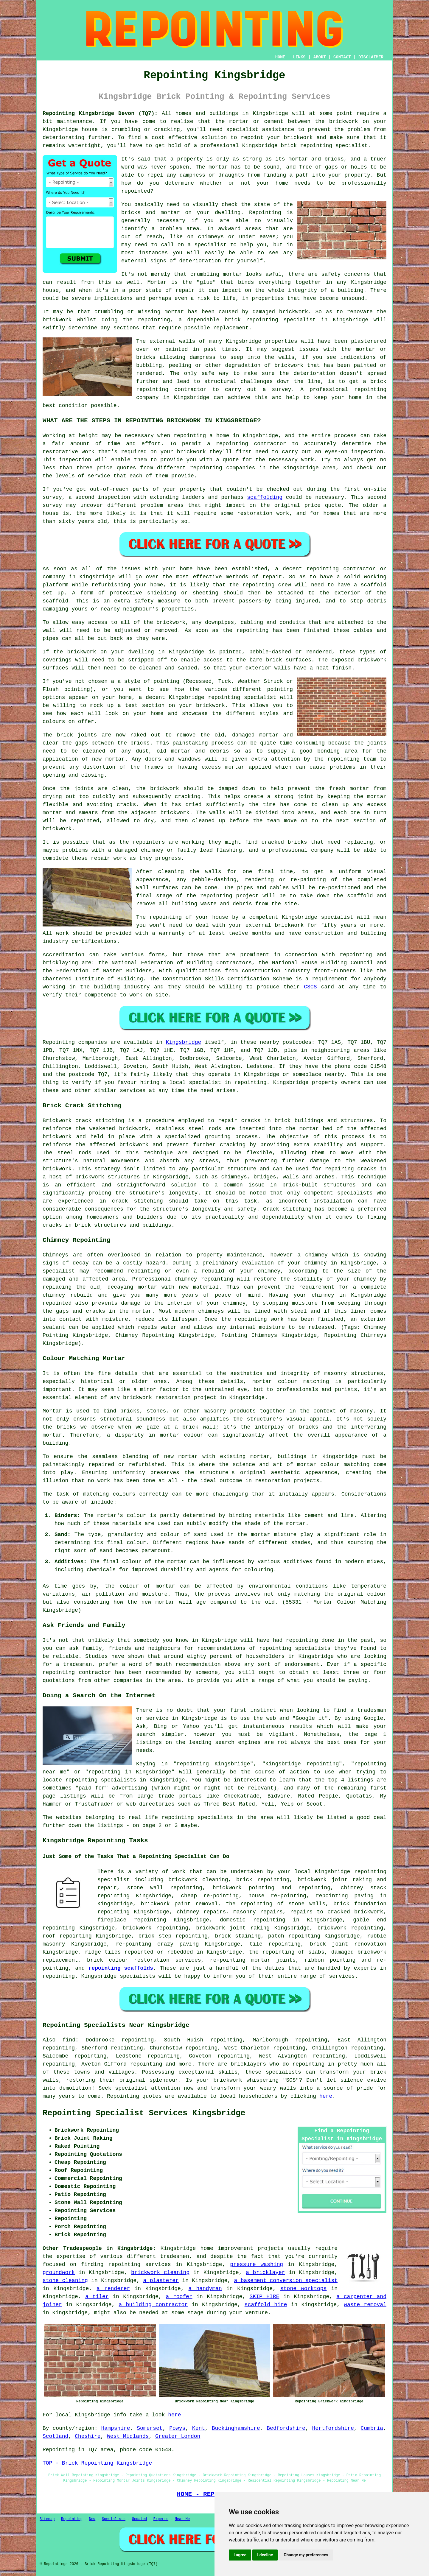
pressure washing (256, 2264)
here (325, 2096)
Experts (160, 2519)
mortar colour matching (291, 1381)
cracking (187, 797)
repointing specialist (242, 697)
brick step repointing (173, 1936)
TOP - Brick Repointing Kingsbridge (97, 2463)
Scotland (55, 2436)
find (69, 2040)
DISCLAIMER (370, 57)
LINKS (299, 57)
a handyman (205, 2289)
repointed (135, 191)
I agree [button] (240, 2554)
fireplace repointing (131, 1920)
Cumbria (372, 2428)
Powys (177, 2428)
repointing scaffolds (120, 1968)
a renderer (113, 2289)
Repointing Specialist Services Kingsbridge (144, 2113)
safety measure (157, 601)
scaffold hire (266, 2305)
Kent (198, 2428)
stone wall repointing (164, 1888)
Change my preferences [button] (306, 2554)
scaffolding (264, 497)
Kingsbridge (183, 1042)
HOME (280, 57)
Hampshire (115, 2428)
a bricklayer (265, 2273)
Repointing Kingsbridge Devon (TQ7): (100, 113)
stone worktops (303, 2289)
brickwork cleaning (160, 2273)
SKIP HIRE (264, 2297)
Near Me (182, 2519)
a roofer (179, 2297)
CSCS (310, 987)
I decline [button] (265, 2554)
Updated (139, 2519)
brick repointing (251, 320)
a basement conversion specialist (286, 2281)
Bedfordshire (286, 2428)
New (92, 2519)
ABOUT (319, 57)
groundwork (59, 2273)
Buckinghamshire (236, 2428)
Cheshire (87, 2436)
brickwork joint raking (233, 1928)
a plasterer (160, 2281)
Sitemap (47, 2519)
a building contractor (153, 2305)
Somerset (149, 2428)
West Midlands (128, 2436)
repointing (316, 146)
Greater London (177, 2436)
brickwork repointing (350, 1928)
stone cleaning (65, 2281)
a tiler (96, 2297)
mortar (218, 167)
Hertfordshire (333, 2428)
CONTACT (342, 57)
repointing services (139, 2264)
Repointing (59, 1042)
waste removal (365, 2305)
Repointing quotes (134, 2096)
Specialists (113, 2519)
